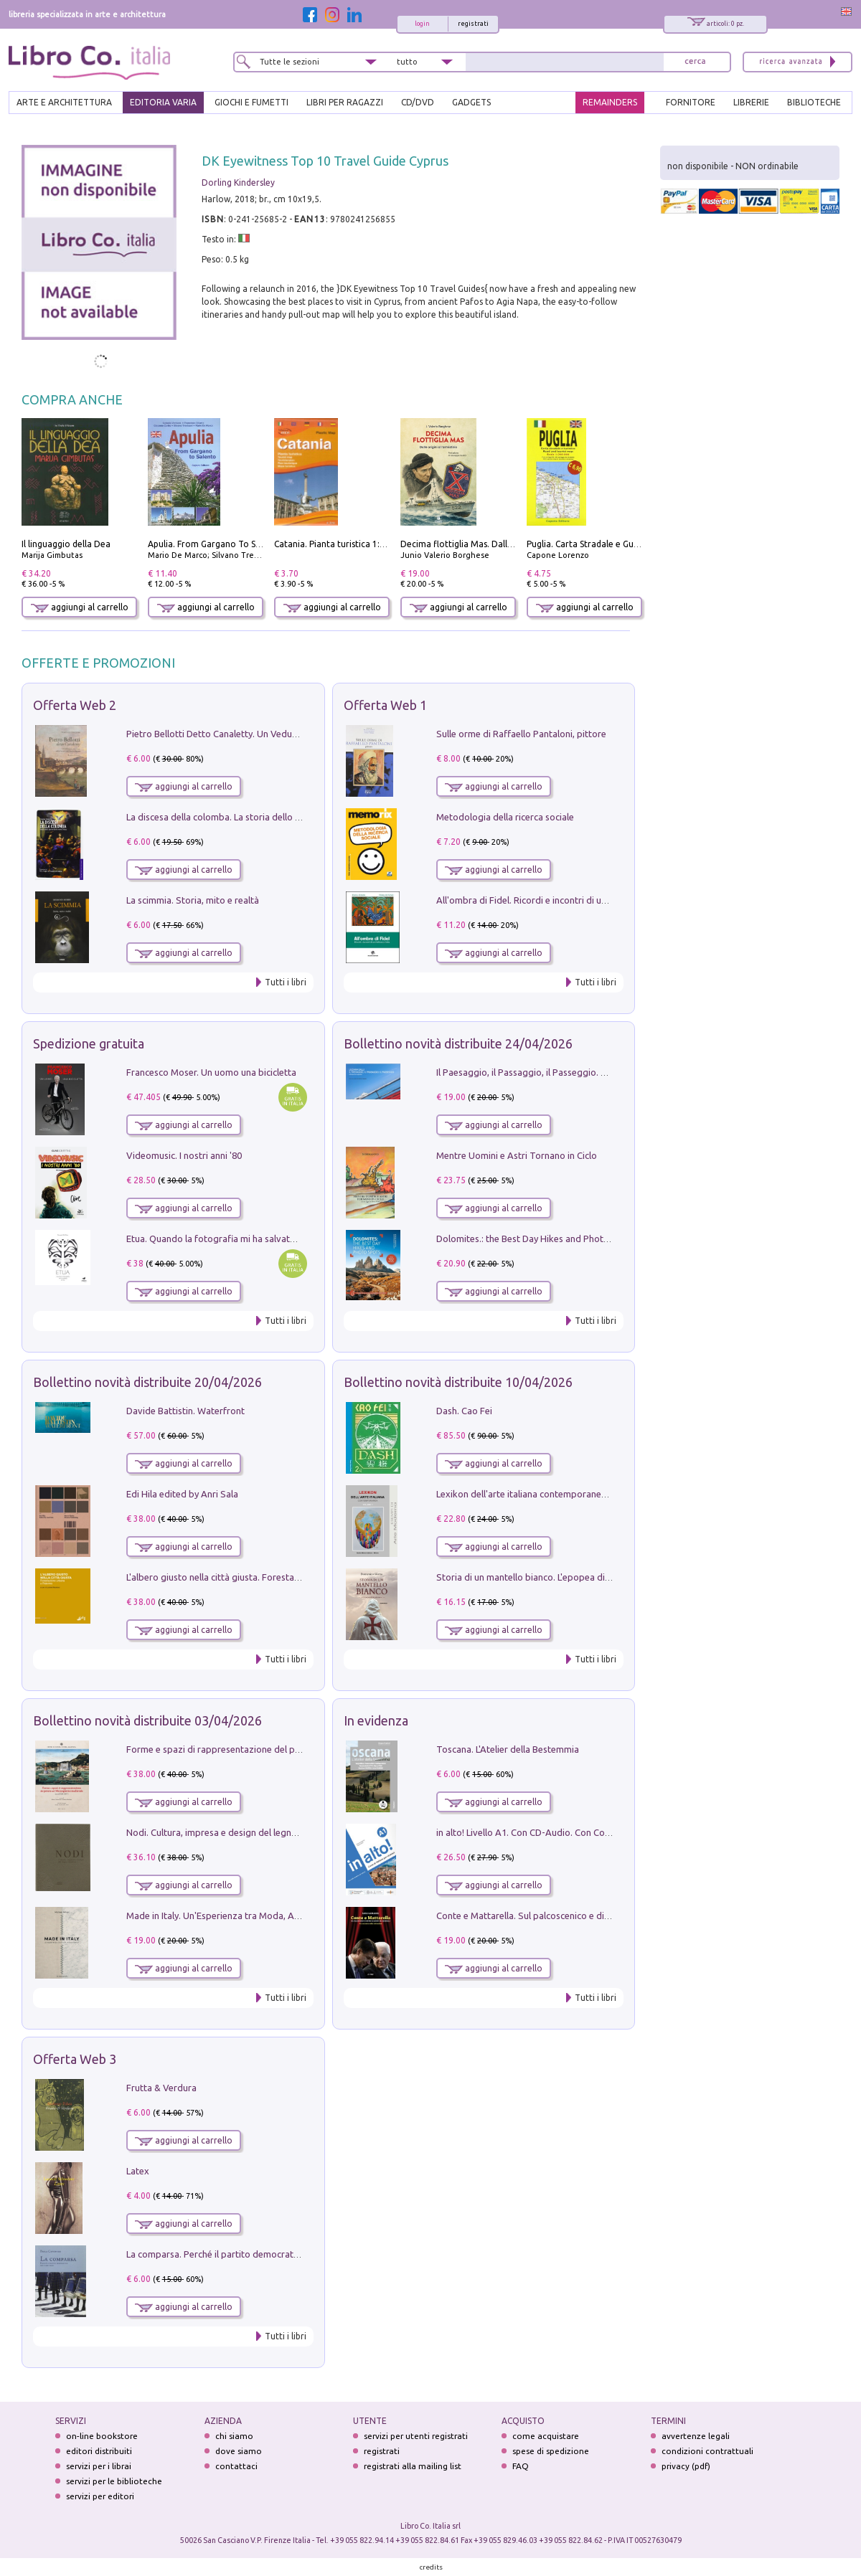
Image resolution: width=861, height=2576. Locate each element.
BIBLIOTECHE (814, 102)
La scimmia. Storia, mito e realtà (192, 900)
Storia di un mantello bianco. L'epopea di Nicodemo (543, 1577)
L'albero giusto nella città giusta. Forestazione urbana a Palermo (259, 1577)
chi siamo (234, 2435)
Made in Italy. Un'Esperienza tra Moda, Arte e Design (235, 1915)
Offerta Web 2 (74, 705)
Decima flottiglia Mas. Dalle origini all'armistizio (497, 544)
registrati (473, 23)
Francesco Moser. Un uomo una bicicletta (211, 1072)
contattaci (236, 2466)
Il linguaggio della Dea (66, 544)
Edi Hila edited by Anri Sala (182, 1494)
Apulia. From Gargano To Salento (215, 544)
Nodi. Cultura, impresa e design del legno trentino (229, 1832)
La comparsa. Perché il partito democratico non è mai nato (248, 2254)
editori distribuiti (99, 2451)
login (422, 23)
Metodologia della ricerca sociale (505, 817)
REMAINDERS (610, 102)
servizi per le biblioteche (114, 2481)
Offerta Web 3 (74, 2059)
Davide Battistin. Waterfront (185, 1411)
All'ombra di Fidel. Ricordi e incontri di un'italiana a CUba (553, 900)
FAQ (520, 2466)
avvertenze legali (696, 2435)
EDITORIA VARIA (163, 102)
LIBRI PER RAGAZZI (344, 102)
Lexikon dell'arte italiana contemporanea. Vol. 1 (535, 1494)
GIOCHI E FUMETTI (251, 102)
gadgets (471, 102)
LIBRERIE (751, 102)
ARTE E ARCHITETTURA (64, 102)
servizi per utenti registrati (416, 2435)
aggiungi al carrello (79, 607)
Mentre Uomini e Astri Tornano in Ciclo (516, 1155)
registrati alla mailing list (412, 2466)
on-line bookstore (102, 2435)
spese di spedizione (550, 2451)
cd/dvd (417, 102)
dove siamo (238, 2451)
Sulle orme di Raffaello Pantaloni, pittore (521, 734)
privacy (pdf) (686, 2466)
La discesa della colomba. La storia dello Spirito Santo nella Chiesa (264, 817)
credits (431, 2567)
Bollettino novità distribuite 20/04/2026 (147, 1382)
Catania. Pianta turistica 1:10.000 (340, 544)
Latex (137, 2171)
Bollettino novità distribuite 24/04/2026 (458, 1043)
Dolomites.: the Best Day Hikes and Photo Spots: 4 (541, 1238)
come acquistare (545, 2435)
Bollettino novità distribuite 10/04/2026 (458, 1382)
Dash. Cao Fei (464, 1411)
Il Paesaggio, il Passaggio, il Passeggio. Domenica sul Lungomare (570, 1072)
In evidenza (376, 1720)
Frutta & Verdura (161, 2088)
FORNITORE (690, 102)
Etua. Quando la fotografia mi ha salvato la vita (224, 1238)
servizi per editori (100, 2496)
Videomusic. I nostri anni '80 (184, 1155)
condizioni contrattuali (707, 2451)
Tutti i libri (285, 982)
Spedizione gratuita (88, 1043)
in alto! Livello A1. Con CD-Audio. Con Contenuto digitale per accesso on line (594, 1832)
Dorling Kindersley (238, 182)
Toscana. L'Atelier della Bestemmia (507, 1749)
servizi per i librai (98, 2466)
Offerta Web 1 (385, 705)
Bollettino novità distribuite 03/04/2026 (147, 1720)
